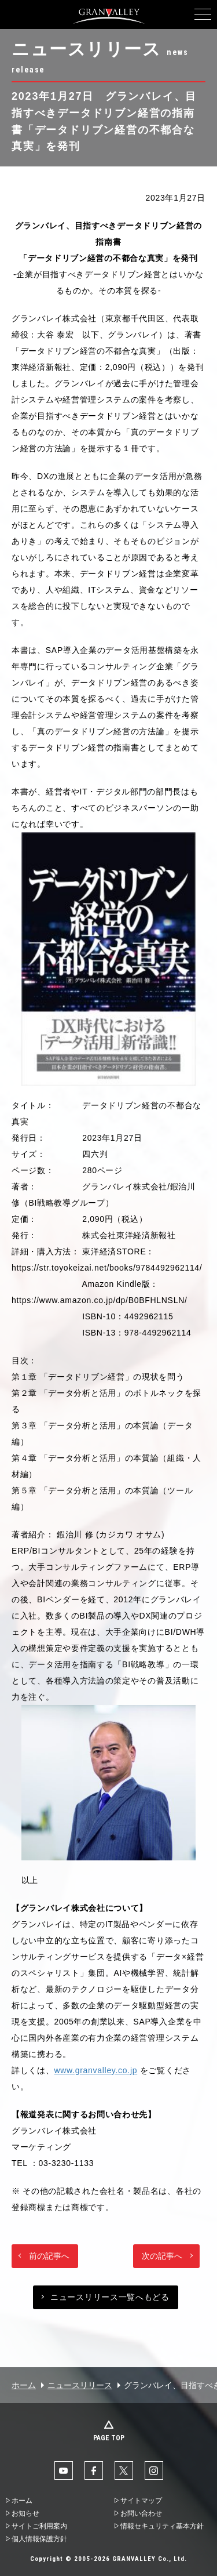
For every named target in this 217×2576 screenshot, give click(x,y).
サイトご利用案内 (39, 2526)
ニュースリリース (79, 2385)
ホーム (24, 2385)
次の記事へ (162, 2256)
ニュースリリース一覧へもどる (110, 2297)
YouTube (63, 2470)
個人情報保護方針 (39, 2539)
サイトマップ (141, 2501)
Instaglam (154, 2470)
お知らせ (25, 2513)
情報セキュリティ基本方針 (162, 2526)
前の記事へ (49, 2256)
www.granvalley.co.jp (96, 2070)
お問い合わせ (141, 2513)
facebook (93, 2470)
